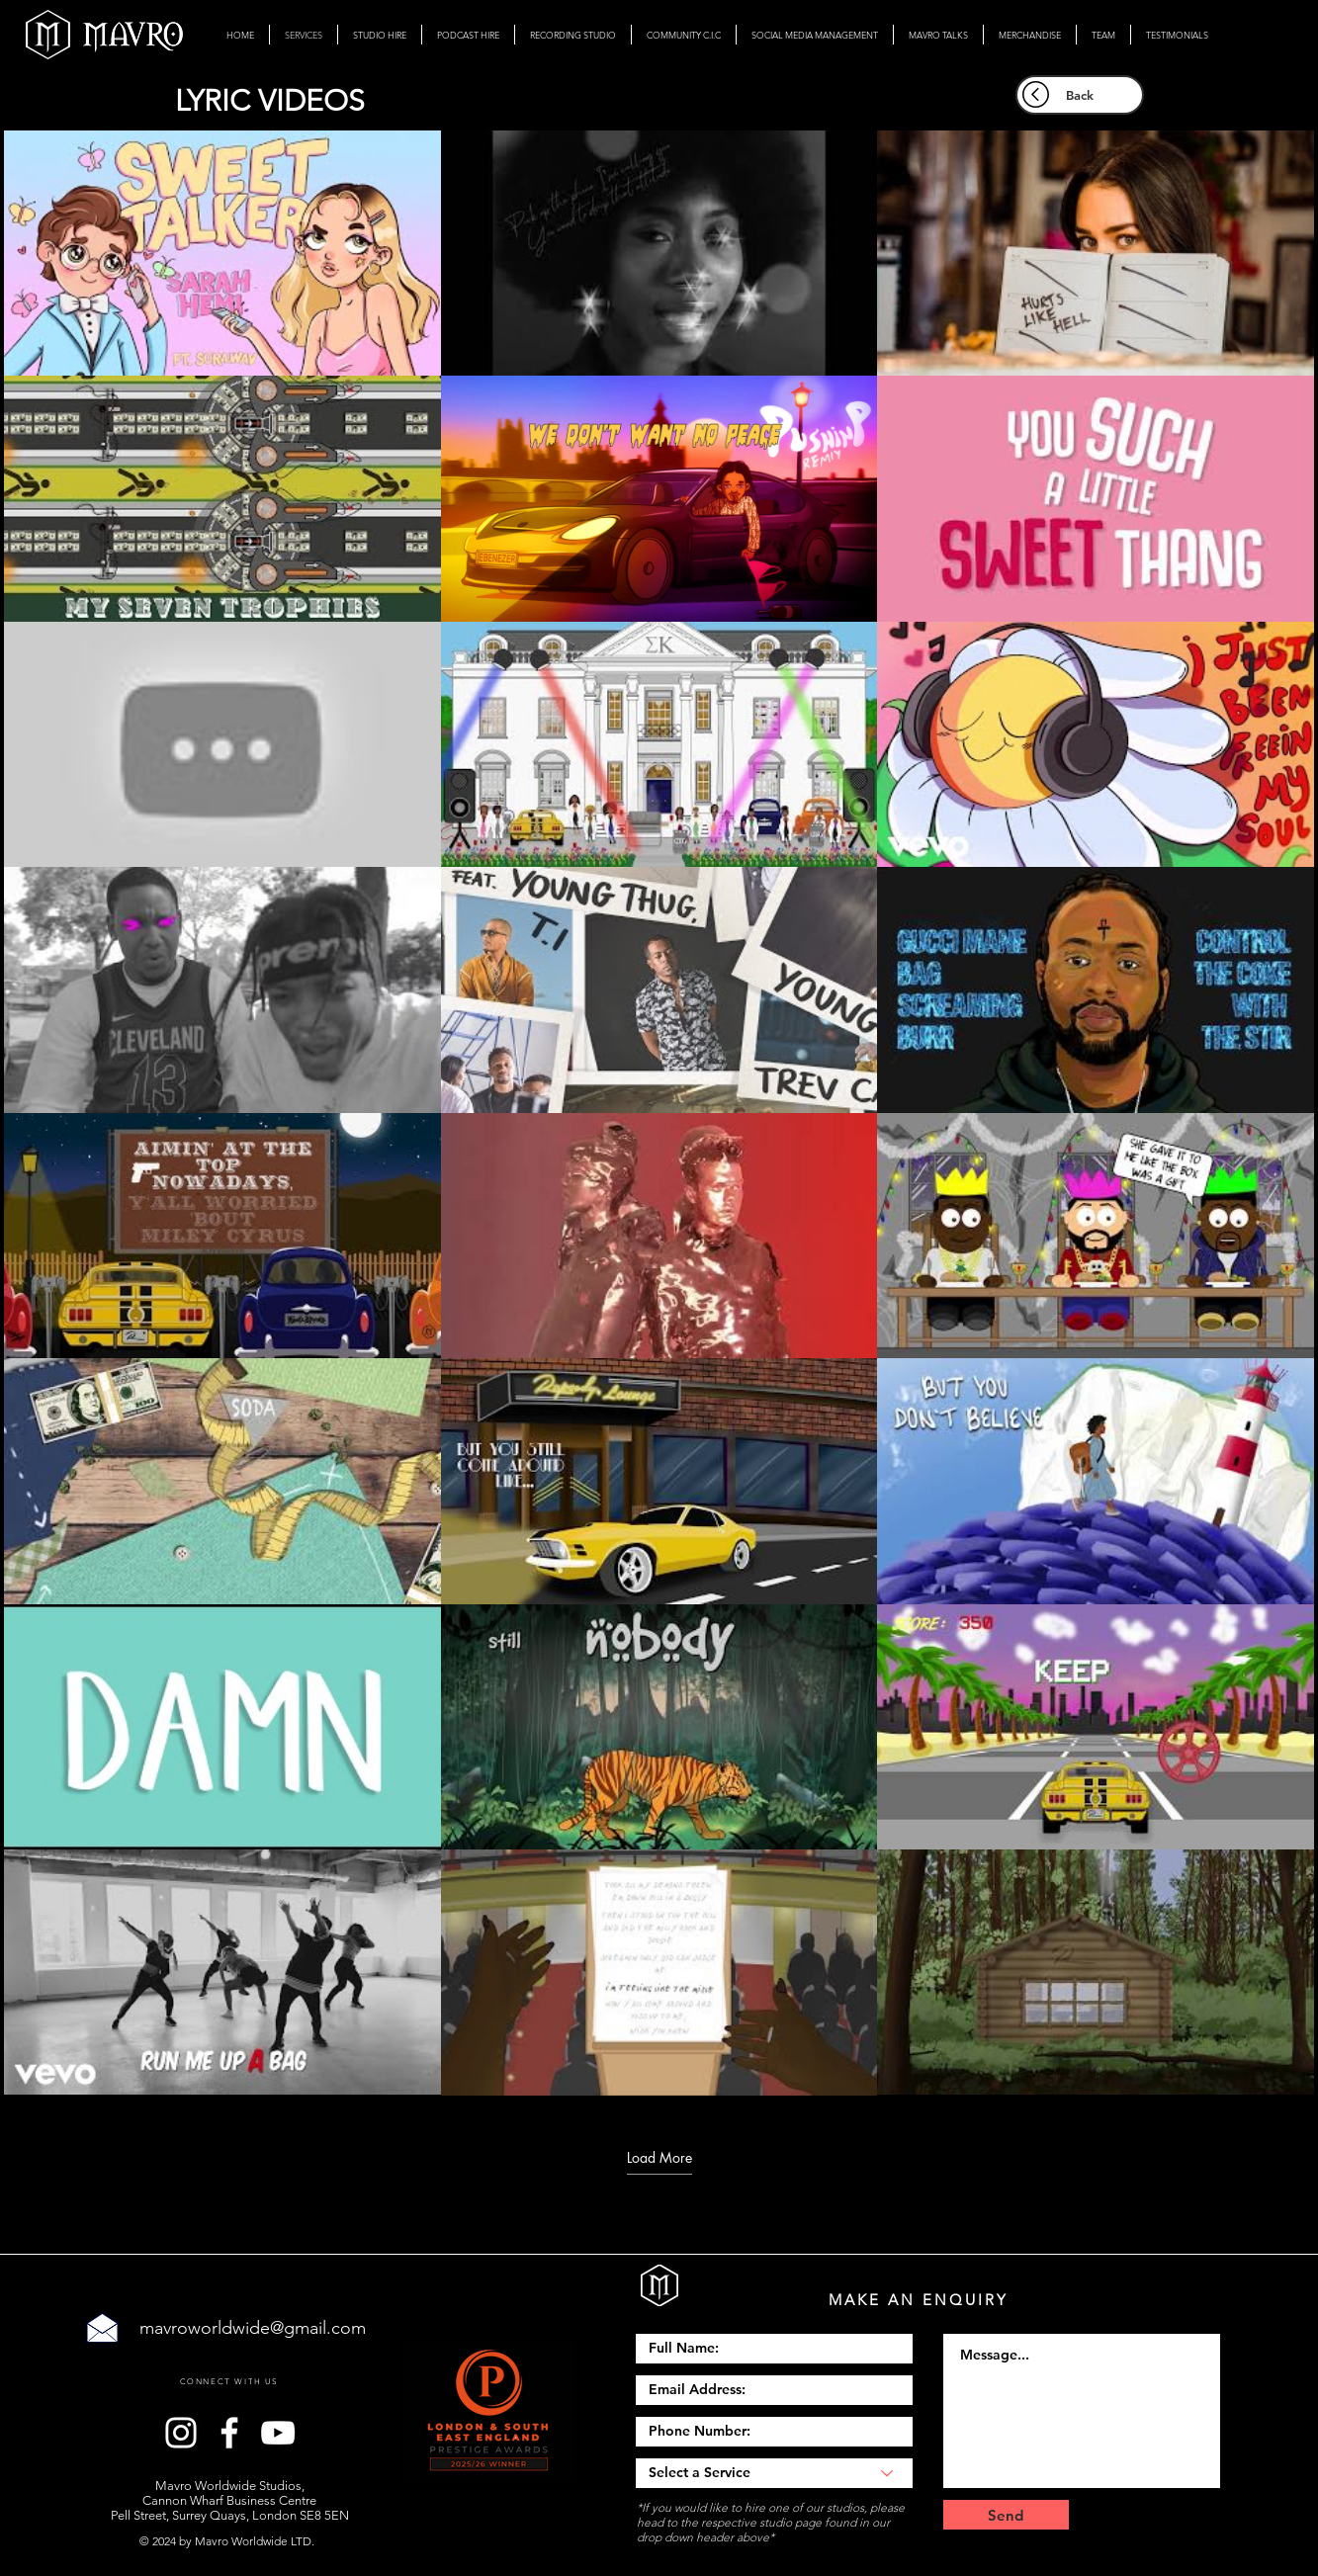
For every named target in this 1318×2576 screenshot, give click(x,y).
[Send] (1006, 2515)
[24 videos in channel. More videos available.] (659, 1113)
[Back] (1079, 95)
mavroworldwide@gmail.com (252, 2328)
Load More (659, 2158)
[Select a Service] (774, 2473)
